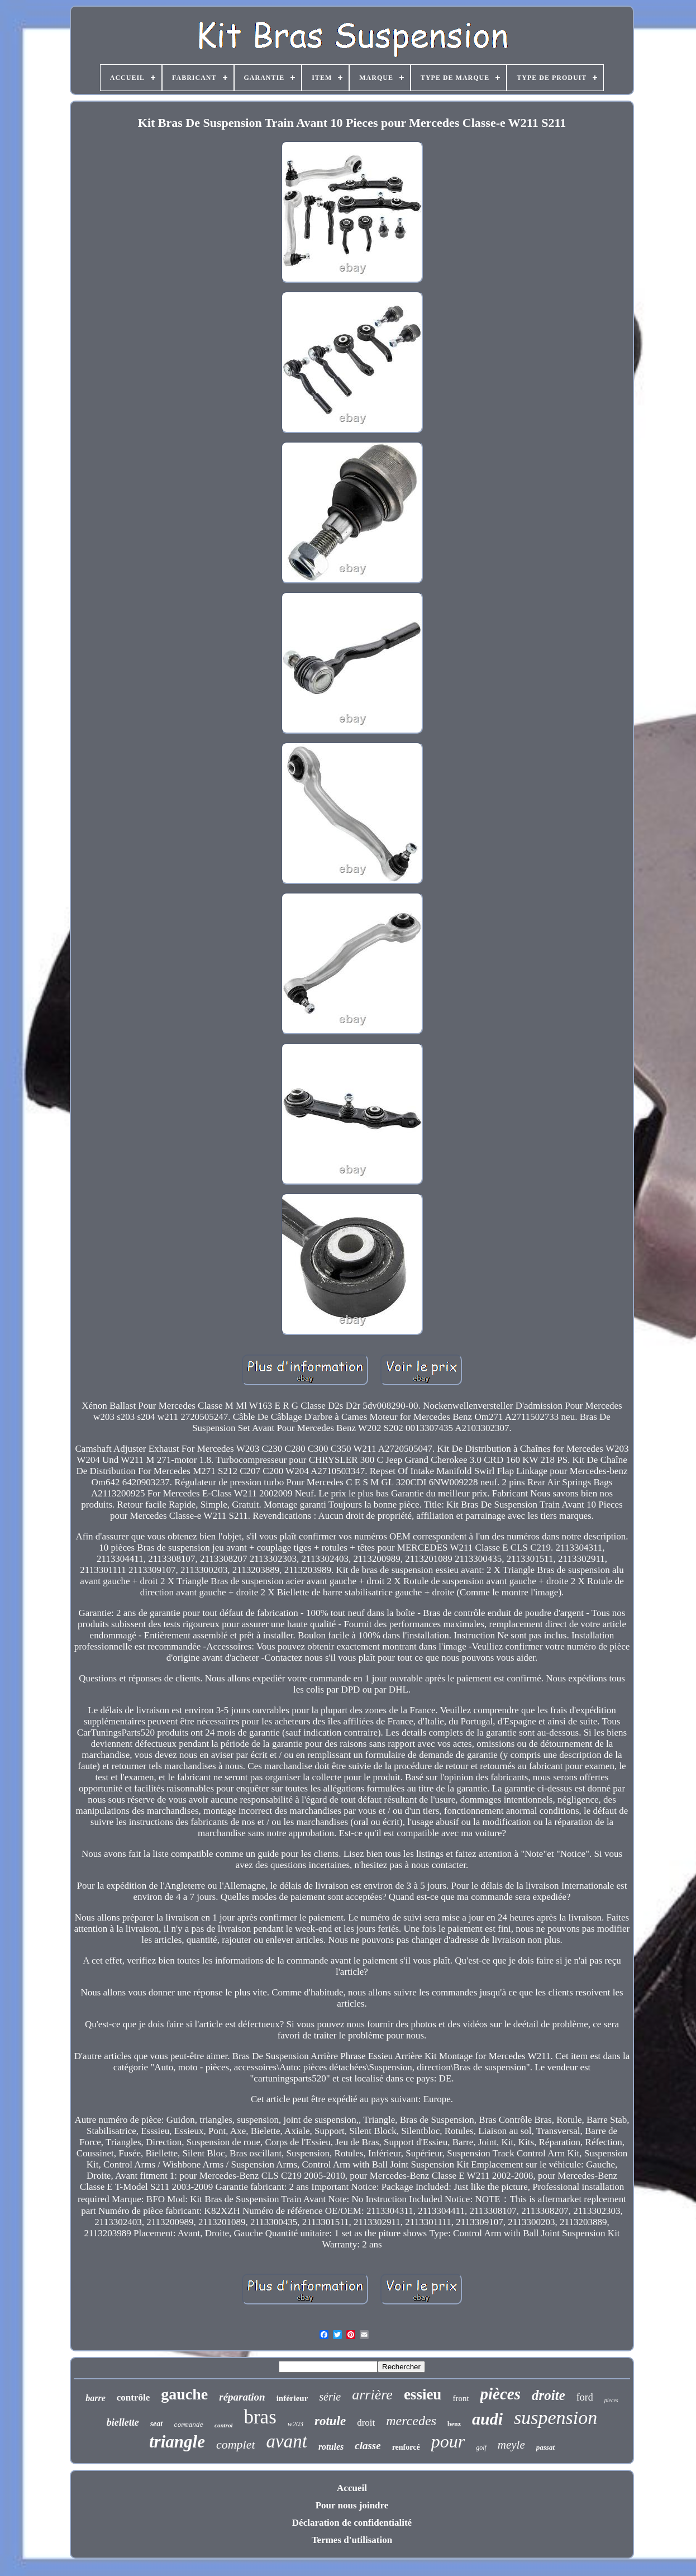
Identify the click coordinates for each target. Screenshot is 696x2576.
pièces (500, 2394)
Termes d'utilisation (352, 2540)
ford (584, 2397)
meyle (511, 2444)
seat (156, 2424)
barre (95, 2398)
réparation (242, 2397)
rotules (331, 2446)
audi (487, 2418)
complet (235, 2444)
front (460, 2398)
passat (545, 2447)
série (330, 2396)
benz (454, 2424)
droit (366, 2422)
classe (367, 2445)
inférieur (292, 2398)
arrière (372, 2395)
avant (286, 2441)
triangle (177, 2441)
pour (448, 2441)
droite (548, 2395)
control (223, 2425)
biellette (123, 2422)
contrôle (133, 2397)
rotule (330, 2421)
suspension (555, 2417)
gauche (184, 2394)
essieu (423, 2394)
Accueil (352, 2488)
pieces (611, 2400)
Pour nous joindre (352, 2505)
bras (260, 2417)
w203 (295, 2424)
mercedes (411, 2420)
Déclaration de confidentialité (352, 2522)
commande (188, 2425)
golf (481, 2447)
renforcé (406, 2447)
